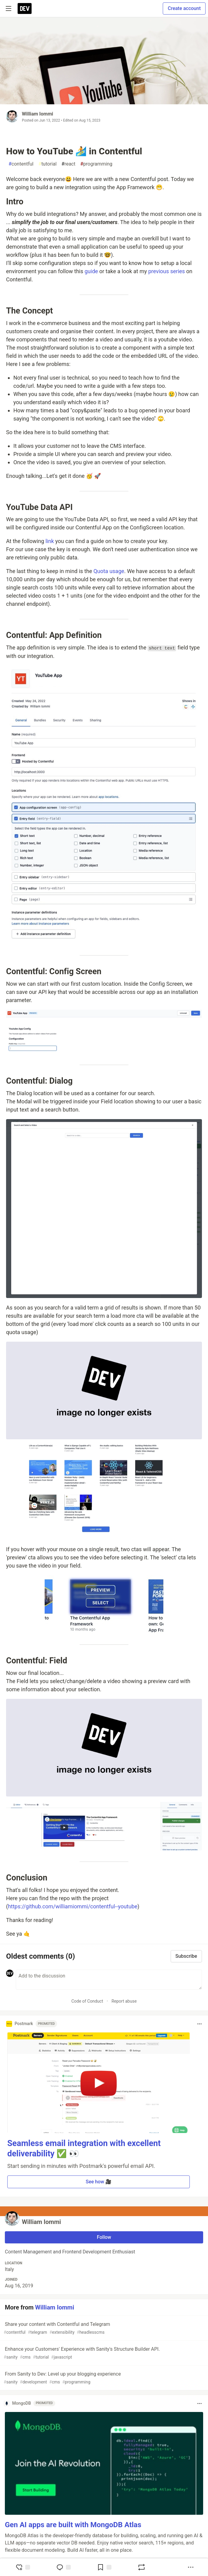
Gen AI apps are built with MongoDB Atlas (73, 2525)
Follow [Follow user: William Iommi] (104, 2237)
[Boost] (141, 2567)
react (68, 164)
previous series (166, 271)
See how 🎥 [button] (98, 2182)
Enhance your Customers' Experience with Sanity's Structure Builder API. (103, 2353)
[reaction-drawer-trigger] (22, 2567)
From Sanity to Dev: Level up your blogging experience (103, 2378)
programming (96, 164)
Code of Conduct (87, 2001)
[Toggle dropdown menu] (199, 2024)
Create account (184, 8)
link (50, 541)
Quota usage (109, 571)
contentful (21, 164)
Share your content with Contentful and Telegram (103, 2328)
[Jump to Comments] (63, 2567)
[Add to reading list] (104, 2567)
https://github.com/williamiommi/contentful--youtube (72, 1906)
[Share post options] (191, 2567)
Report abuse (124, 2001)
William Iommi (37, 114)
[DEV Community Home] (24, 8)
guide (91, 271)
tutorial (47, 164)
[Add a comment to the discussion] (109, 1979)
